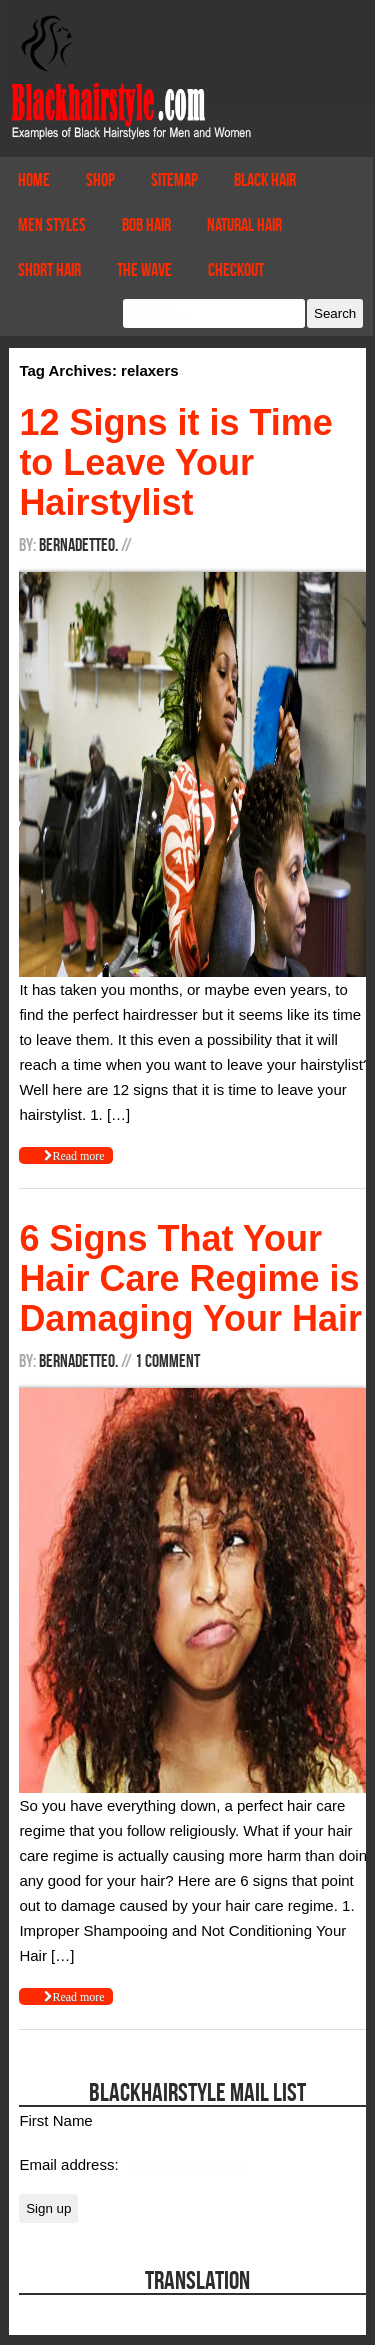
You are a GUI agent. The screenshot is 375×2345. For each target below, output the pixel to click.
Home (34, 180)
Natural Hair (244, 225)
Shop (100, 180)
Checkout (236, 270)
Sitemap (174, 180)
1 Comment (167, 1361)
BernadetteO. (78, 545)
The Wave (144, 270)
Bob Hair (146, 225)
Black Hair (265, 180)
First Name (55, 2120)
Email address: (70, 2164)
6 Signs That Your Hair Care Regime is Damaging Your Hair (190, 1278)
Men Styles (52, 225)
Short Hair (49, 270)
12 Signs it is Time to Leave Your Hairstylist (175, 462)
